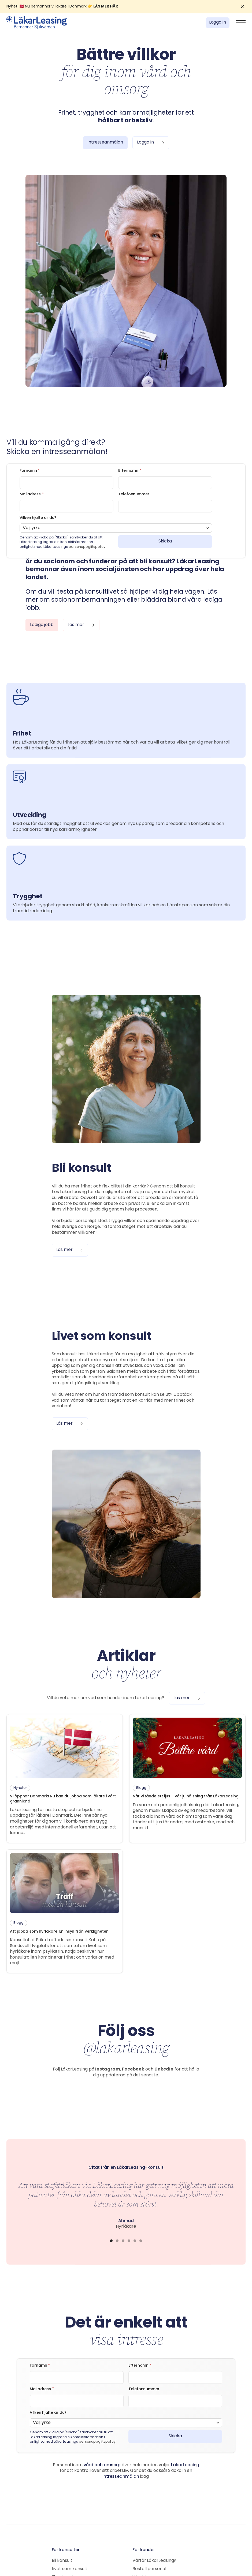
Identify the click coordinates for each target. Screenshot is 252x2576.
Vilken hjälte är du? (38, 518)
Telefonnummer (133, 494)
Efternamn (129, 471)
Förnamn (30, 471)
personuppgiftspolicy (87, 547)
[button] (241, 22)
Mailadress (32, 494)
